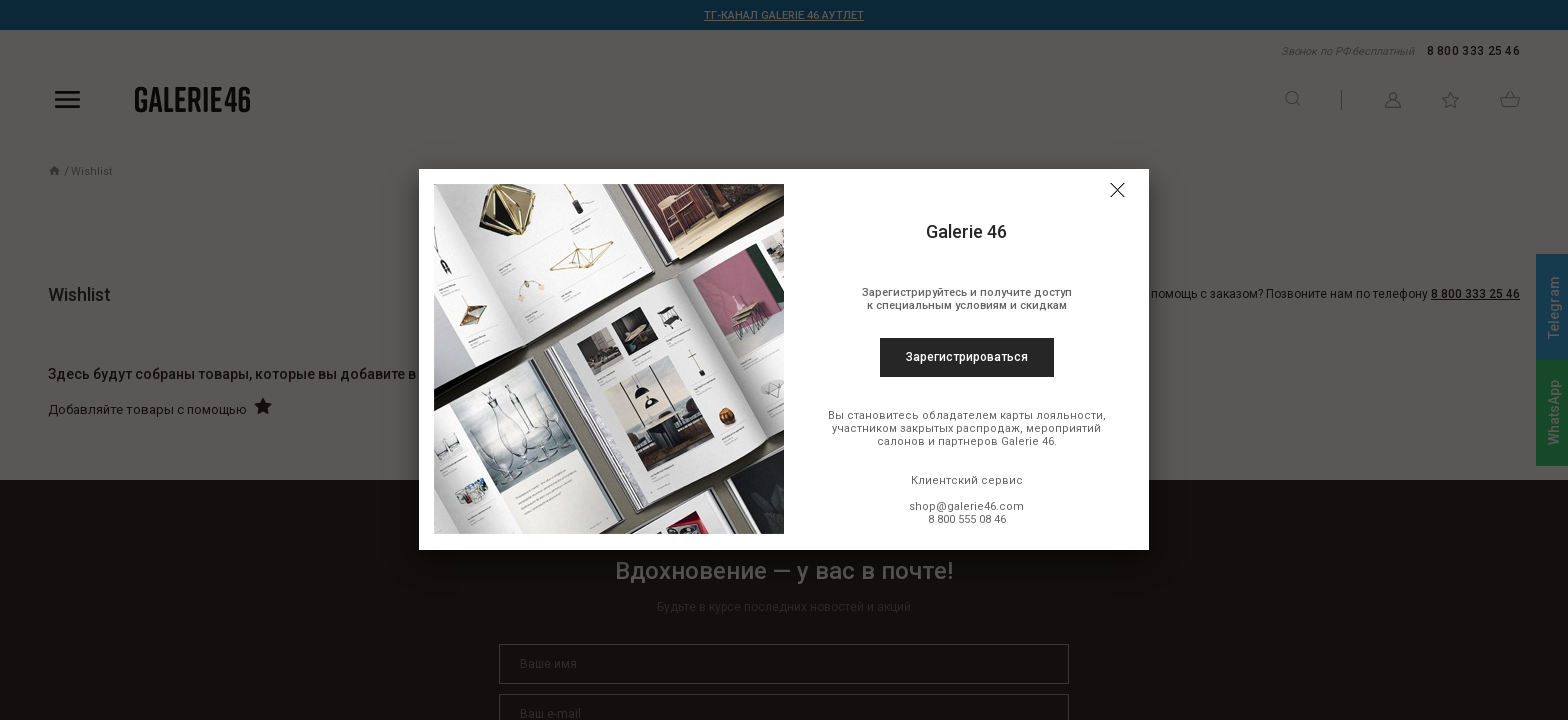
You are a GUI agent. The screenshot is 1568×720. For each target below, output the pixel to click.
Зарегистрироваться (967, 357)
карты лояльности (1051, 415)
